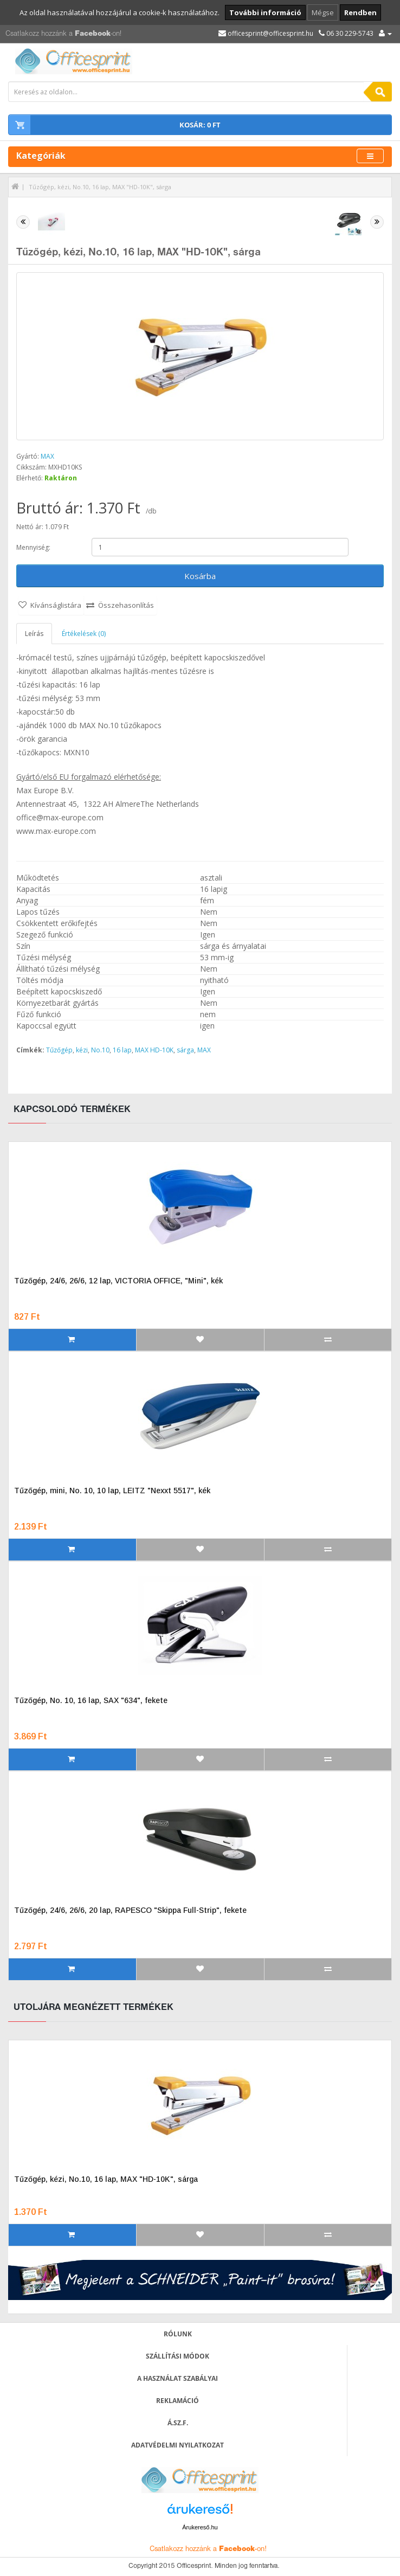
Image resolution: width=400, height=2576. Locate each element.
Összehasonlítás (126, 605)
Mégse (323, 12)
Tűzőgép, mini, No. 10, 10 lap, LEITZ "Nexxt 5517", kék (112, 1490)
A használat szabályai (177, 2378)
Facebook (93, 34)
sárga (185, 1050)
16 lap (122, 1050)
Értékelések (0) (84, 633)
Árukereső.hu (199, 2527)
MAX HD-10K (154, 1050)
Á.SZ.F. (177, 2422)
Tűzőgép (59, 1050)
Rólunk (178, 2334)
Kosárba (200, 575)
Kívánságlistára (55, 605)
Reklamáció (177, 2400)
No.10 (100, 1050)
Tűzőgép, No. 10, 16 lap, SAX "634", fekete (90, 1700)
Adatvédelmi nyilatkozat (177, 2445)
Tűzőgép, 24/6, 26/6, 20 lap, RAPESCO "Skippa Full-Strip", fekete (130, 1910)
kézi (82, 1050)
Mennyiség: (33, 547)
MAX (47, 456)
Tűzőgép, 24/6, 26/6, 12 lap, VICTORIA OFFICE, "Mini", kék (118, 1280)
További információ (265, 12)
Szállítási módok (177, 2356)
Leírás (34, 633)
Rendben (360, 12)
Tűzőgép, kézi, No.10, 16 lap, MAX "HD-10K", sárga (100, 187)
